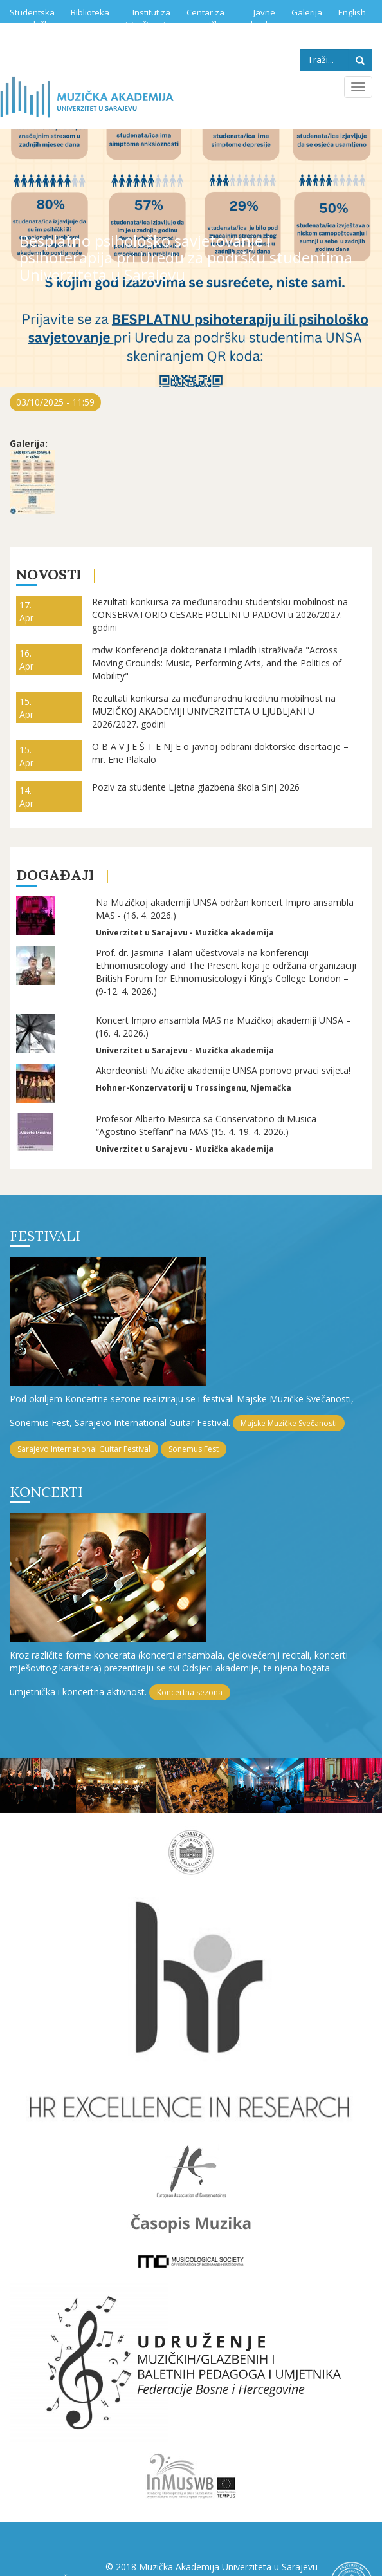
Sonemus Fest (193, 1448)
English (352, 12)
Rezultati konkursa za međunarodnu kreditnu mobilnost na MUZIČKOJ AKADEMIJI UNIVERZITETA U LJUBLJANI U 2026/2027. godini (214, 711)
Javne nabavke (258, 18)
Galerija (306, 12)
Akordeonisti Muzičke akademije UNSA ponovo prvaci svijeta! (223, 1070)
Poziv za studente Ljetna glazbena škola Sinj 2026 (196, 787)
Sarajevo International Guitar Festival (83, 1448)
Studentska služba (32, 18)
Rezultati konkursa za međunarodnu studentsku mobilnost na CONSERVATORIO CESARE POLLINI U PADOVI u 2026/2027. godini (220, 615)
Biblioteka (90, 12)
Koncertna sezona (190, 1692)
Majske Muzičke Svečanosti (289, 1423)
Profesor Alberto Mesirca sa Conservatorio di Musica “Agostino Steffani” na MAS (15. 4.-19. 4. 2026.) (206, 1125)
